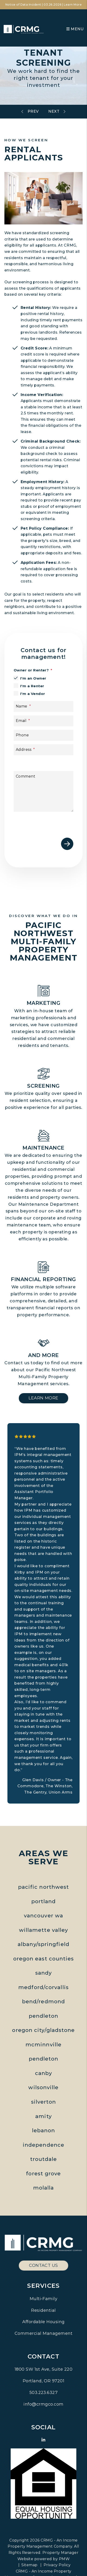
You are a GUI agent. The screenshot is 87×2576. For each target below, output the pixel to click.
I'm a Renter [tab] (32, 686)
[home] (23, 29)
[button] (43, 2440)
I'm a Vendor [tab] (32, 693)
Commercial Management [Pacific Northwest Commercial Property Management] (43, 2333)
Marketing (33, 112)
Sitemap (29, 2565)
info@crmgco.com (43, 2404)
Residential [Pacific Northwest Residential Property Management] (43, 2310)
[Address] (44, 749)
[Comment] (44, 791)
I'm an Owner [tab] (33, 678)
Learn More (43, 1398)
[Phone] (44, 735)
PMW (64, 2559)
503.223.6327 (43, 2392)
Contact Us (43, 2265)
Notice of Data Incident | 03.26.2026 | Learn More (43, 4)
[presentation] (49, 824)
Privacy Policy (57, 2565)
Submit (67, 844)
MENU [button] (75, 29)
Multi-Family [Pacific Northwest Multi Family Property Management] (44, 2298)
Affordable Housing (43, 2321)
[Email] (44, 720)
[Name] (44, 706)
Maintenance (53, 112)
